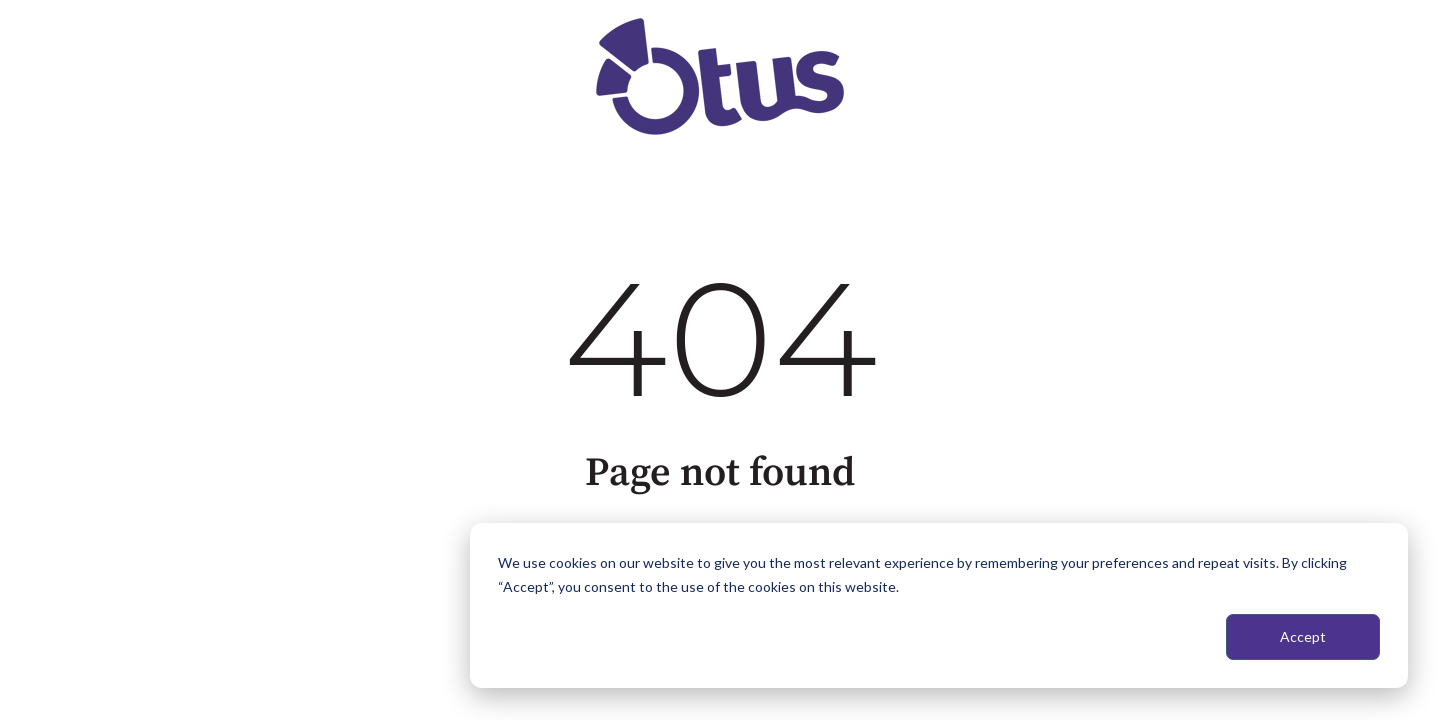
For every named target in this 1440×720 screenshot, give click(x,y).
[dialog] (939, 605)
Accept (1303, 636)
